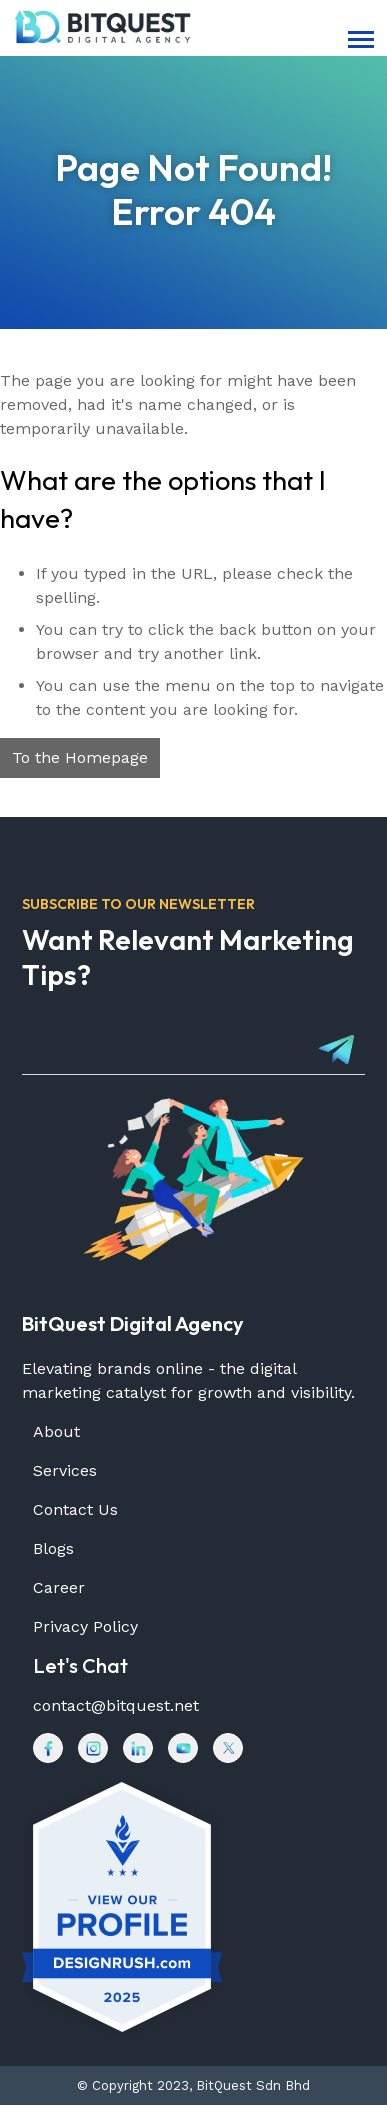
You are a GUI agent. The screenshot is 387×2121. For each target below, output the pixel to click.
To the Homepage (80, 757)
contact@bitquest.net (116, 1705)
